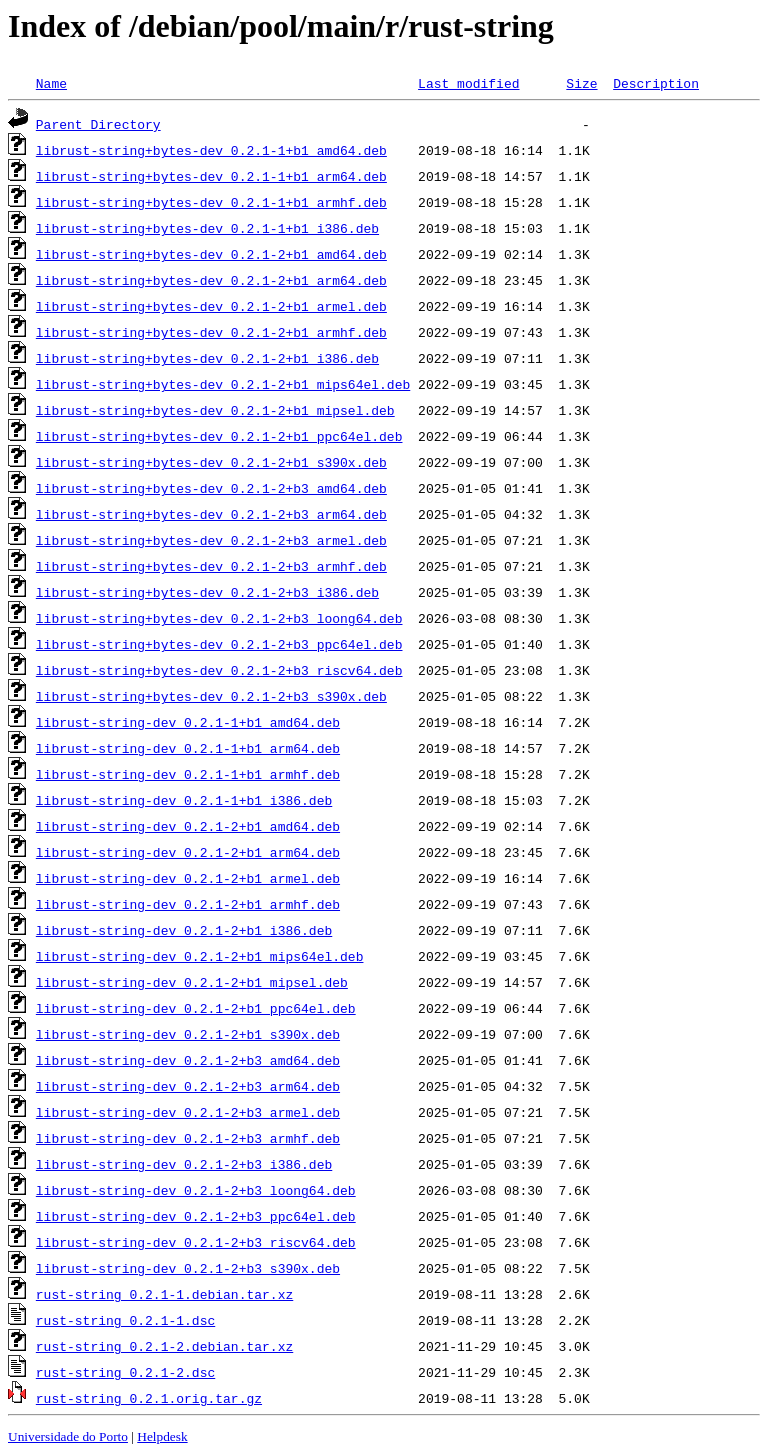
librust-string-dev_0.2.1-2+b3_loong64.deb (196, 1190)
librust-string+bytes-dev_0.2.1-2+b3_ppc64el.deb (219, 644)
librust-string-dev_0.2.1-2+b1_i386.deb (184, 930)
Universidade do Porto (68, 1436)
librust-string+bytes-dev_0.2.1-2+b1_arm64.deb (211, 280)
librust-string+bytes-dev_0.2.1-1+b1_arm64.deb (211, 176)
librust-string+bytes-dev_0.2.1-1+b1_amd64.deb (211, 150)
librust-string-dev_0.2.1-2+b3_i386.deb (184, 1164)
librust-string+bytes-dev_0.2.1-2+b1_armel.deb (211, 306)
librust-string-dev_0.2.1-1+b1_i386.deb (184, 800)
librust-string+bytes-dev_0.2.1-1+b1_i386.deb (207, 228)
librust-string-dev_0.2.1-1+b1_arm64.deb (188, 748)
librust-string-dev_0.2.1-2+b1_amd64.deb (188, 826)
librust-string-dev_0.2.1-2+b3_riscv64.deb (196, 1242)
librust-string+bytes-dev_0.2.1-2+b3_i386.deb (207, 592)
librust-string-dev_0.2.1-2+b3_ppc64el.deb (196, 1216)
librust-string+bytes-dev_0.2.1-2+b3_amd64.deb (211, 488)
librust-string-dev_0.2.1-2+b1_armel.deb (188, 878)
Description (656, 83)
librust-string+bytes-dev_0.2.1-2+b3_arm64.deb (211, 514)
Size (581, 83)
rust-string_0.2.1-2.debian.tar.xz (164, 1346)
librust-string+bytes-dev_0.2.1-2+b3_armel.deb (211, 540)
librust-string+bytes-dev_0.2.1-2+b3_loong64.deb (219, 618)
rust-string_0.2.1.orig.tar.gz (149, 1398)
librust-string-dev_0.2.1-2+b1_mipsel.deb (192, 982)
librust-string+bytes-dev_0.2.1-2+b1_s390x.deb (211, 462)
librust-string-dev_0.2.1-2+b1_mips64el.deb (200, 956)
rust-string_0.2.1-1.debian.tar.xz (164, 1294)
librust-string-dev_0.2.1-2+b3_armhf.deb (188, 1138)
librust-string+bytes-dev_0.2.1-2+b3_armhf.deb (211, 566)
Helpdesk (162, 1436)
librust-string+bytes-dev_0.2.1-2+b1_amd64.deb (211, 254)
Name (51, 83)
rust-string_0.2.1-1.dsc (125, 1320)
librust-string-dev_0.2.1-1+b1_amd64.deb (188, 722)
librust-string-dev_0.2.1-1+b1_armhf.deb (188, 774)
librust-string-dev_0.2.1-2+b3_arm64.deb (188, 1086)
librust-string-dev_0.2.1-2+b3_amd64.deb (188, 1060)
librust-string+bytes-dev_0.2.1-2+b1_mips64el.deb (223, 384)
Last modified (468, 83)
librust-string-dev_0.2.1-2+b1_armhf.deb (188, 904)
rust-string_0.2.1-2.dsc (125, 1372)
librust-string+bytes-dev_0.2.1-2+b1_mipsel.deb (215, 410)
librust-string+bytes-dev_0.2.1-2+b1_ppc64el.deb (219, 436)
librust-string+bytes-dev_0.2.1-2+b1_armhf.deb (211, 332)
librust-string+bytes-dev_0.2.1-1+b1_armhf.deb (211, 202)
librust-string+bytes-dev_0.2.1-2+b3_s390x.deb (211, 696)
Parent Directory (98, 124)
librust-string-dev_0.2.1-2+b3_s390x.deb (188, 1268)
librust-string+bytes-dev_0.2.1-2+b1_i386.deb (207, 358)
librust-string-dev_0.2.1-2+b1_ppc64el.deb (196, 1008)
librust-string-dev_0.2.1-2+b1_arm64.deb (188, 852)
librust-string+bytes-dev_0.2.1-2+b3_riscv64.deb (219, 670)
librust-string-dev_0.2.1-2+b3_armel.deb (188, 1112)
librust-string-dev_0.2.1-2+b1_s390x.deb (188, 1034)
